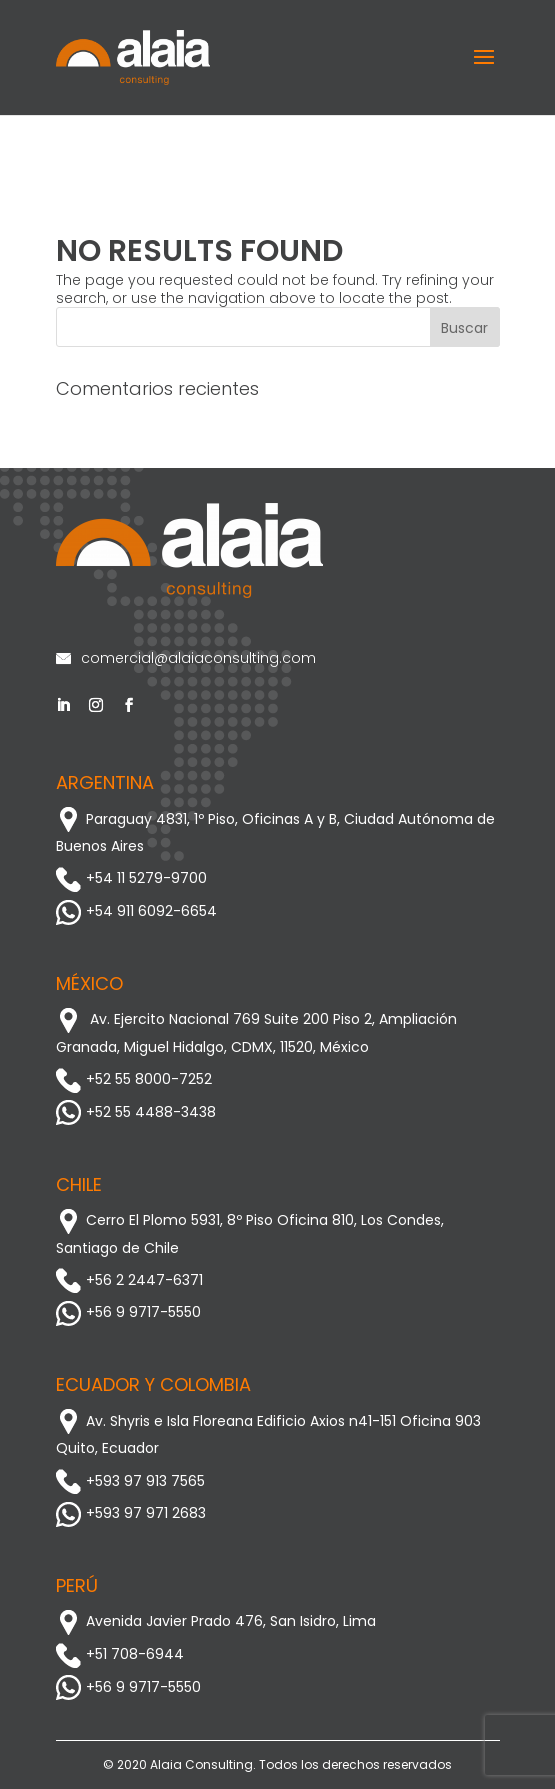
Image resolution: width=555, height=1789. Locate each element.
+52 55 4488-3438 (136, 1112)
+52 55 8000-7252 (134, 1079)
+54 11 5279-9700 (131, 878)
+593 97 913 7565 (130, 1481)
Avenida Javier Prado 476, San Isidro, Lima (216, 1621)
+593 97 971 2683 (131, 1513)
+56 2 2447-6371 (129, 1280)
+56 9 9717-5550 (128, 1312)
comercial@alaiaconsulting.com (186, 658)
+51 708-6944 (120, 1654)
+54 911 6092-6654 (136, 911)
